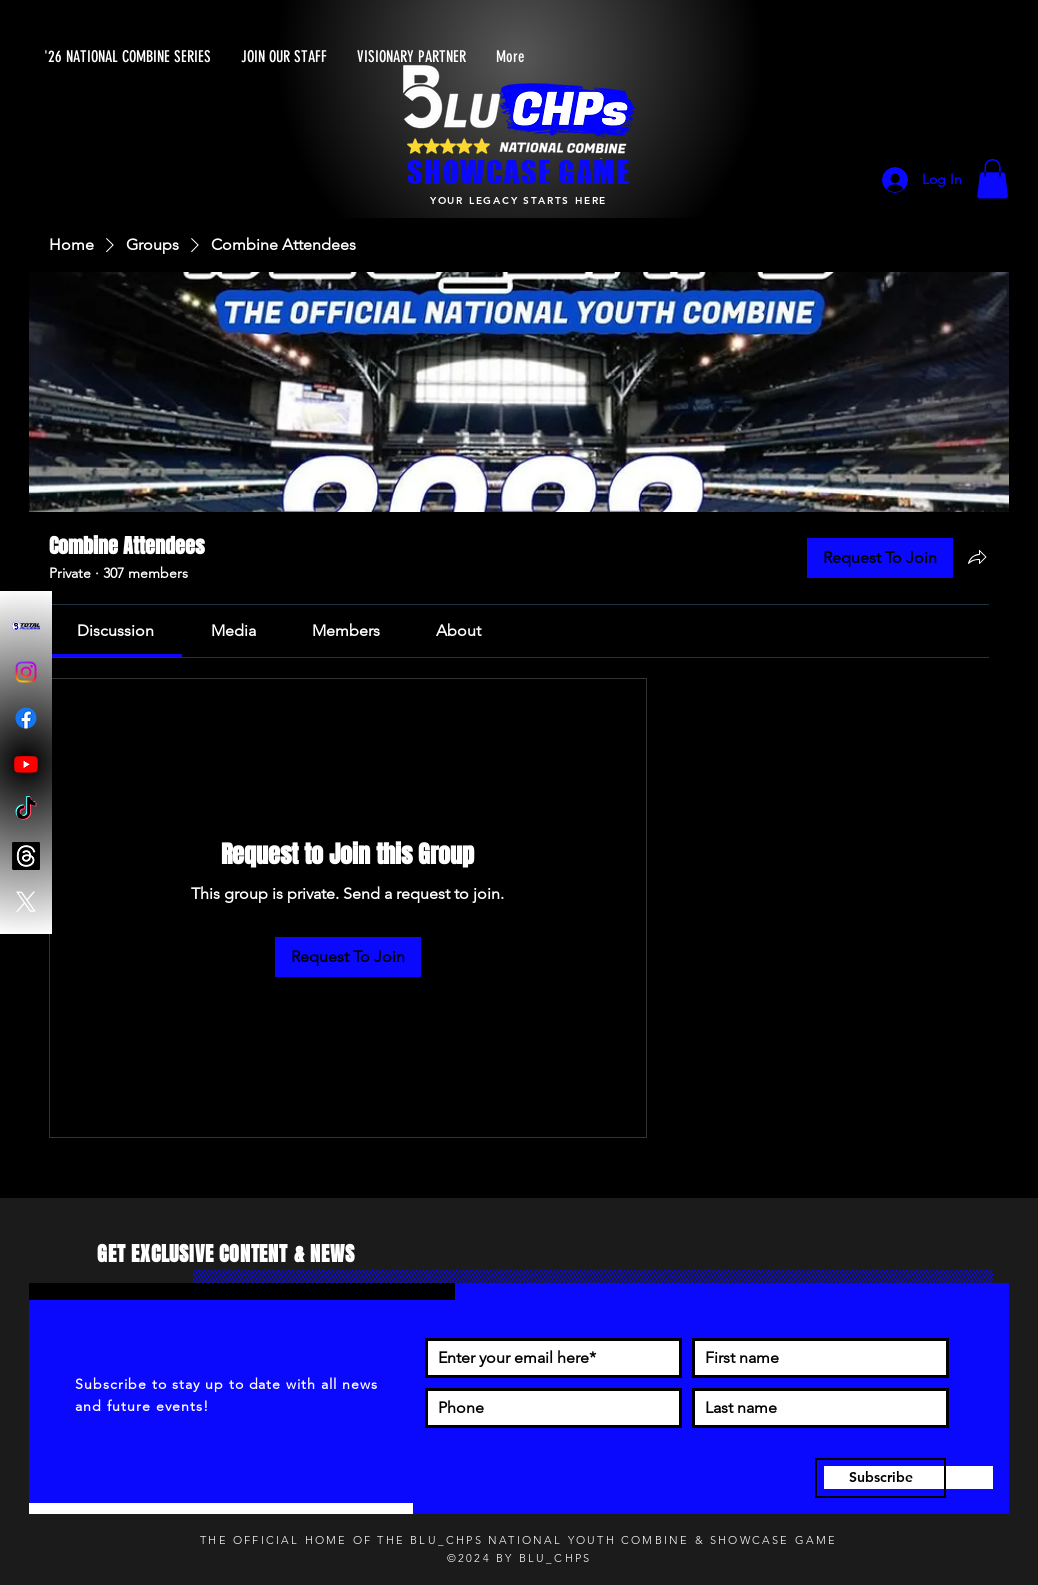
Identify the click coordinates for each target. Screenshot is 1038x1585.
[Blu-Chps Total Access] (26, 626)
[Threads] (26, 856)
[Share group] (977, 557)
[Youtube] (26, 764)
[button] (992, 178)
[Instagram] (26, 672)
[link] (115, 630)
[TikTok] (26, 810)
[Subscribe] (880, 1478)
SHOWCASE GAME (519, 172)
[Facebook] (26, 718)
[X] (26, 902)
